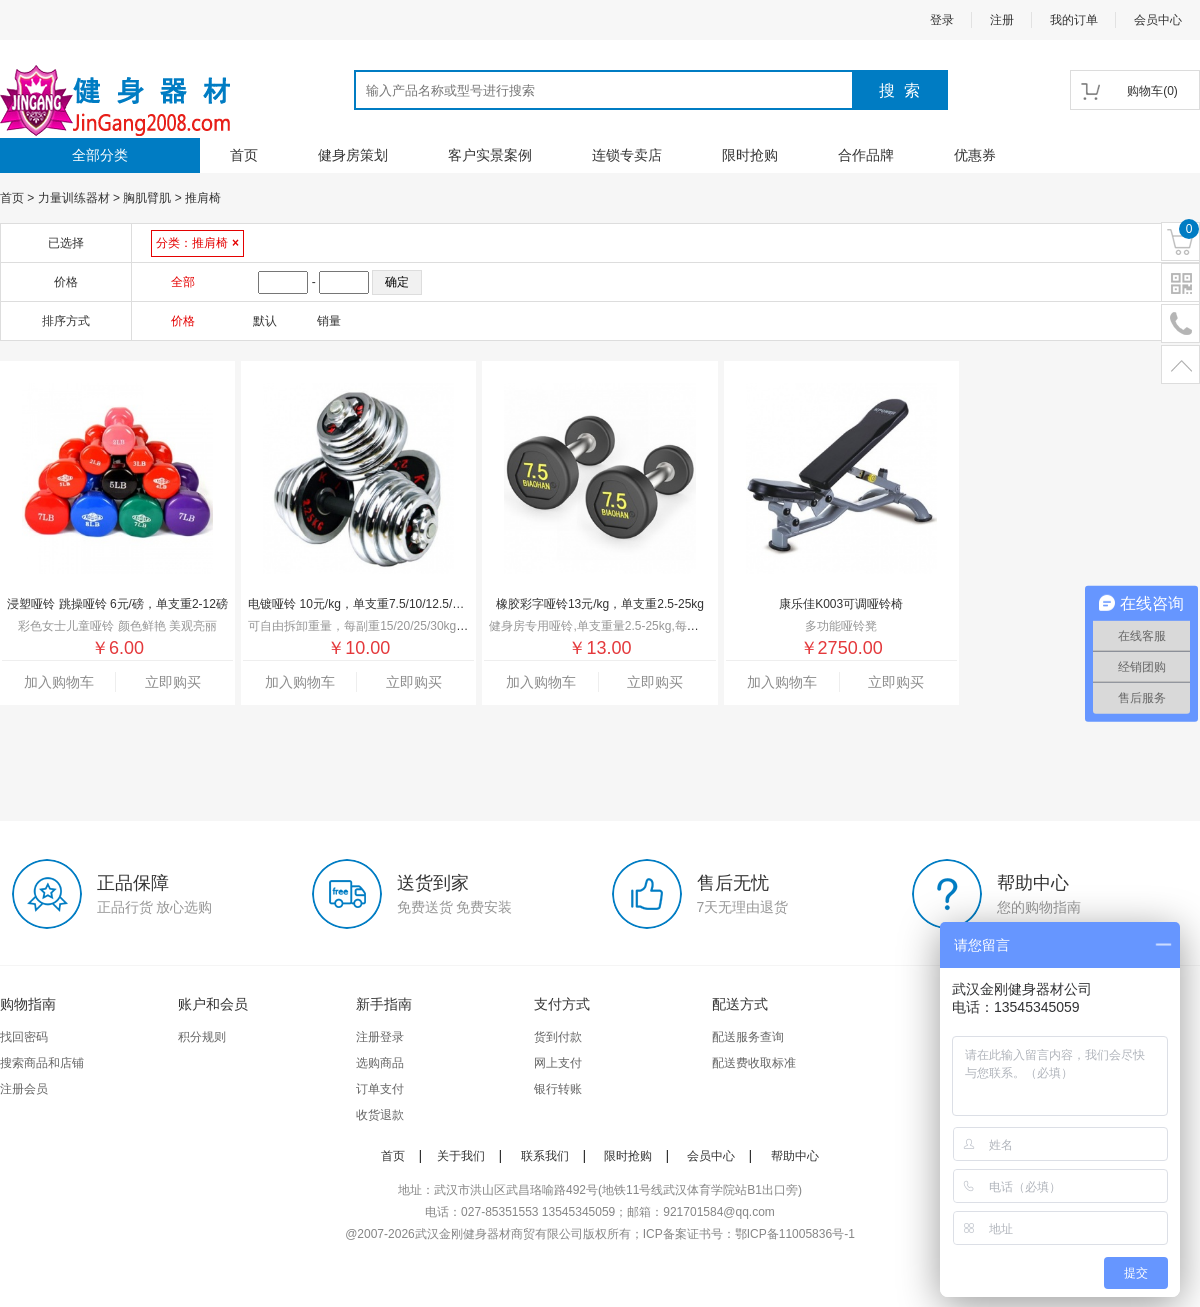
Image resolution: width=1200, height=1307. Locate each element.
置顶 (1180, 365)
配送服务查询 (748, 1037)
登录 (942, 20)
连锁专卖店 (627, 155)
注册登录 (380, 1037)
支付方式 (562, 1004)
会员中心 (1158, 20)
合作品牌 (866, 155)
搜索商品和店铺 (42, 1063)
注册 (1002, 20)
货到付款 (558, 1037)
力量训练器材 (74, 198)
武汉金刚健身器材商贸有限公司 (499, 1234)
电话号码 (1180, 324)
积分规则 (202, 1037)
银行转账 (558, 1089)
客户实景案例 (490, 155)
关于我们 (461, 1156)
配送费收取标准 (754, 1063)
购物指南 (28, 1004)
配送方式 (740, 1004)
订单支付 (380, 1089)
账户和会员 (213, 1004)
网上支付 (558, 1063)
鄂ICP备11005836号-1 (795, 1234)
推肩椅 (203, 198)
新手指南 (384, 1004)
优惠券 (975, 155)
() (1152, 91)
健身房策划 (353, 155)
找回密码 (24, 1037)
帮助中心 (795, 1156)
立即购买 (173, 682)
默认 (265, 321)
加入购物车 (59, 682)
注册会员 (24, 1089)
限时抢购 (750, 155)
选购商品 (380, 1063)
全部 (183, 282)
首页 (244, 155)
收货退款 (380, 1115)
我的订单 (1074, 20)
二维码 (1180, 283)
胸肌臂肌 (147, 198)
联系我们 (545, 1156)
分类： (197, 243)
